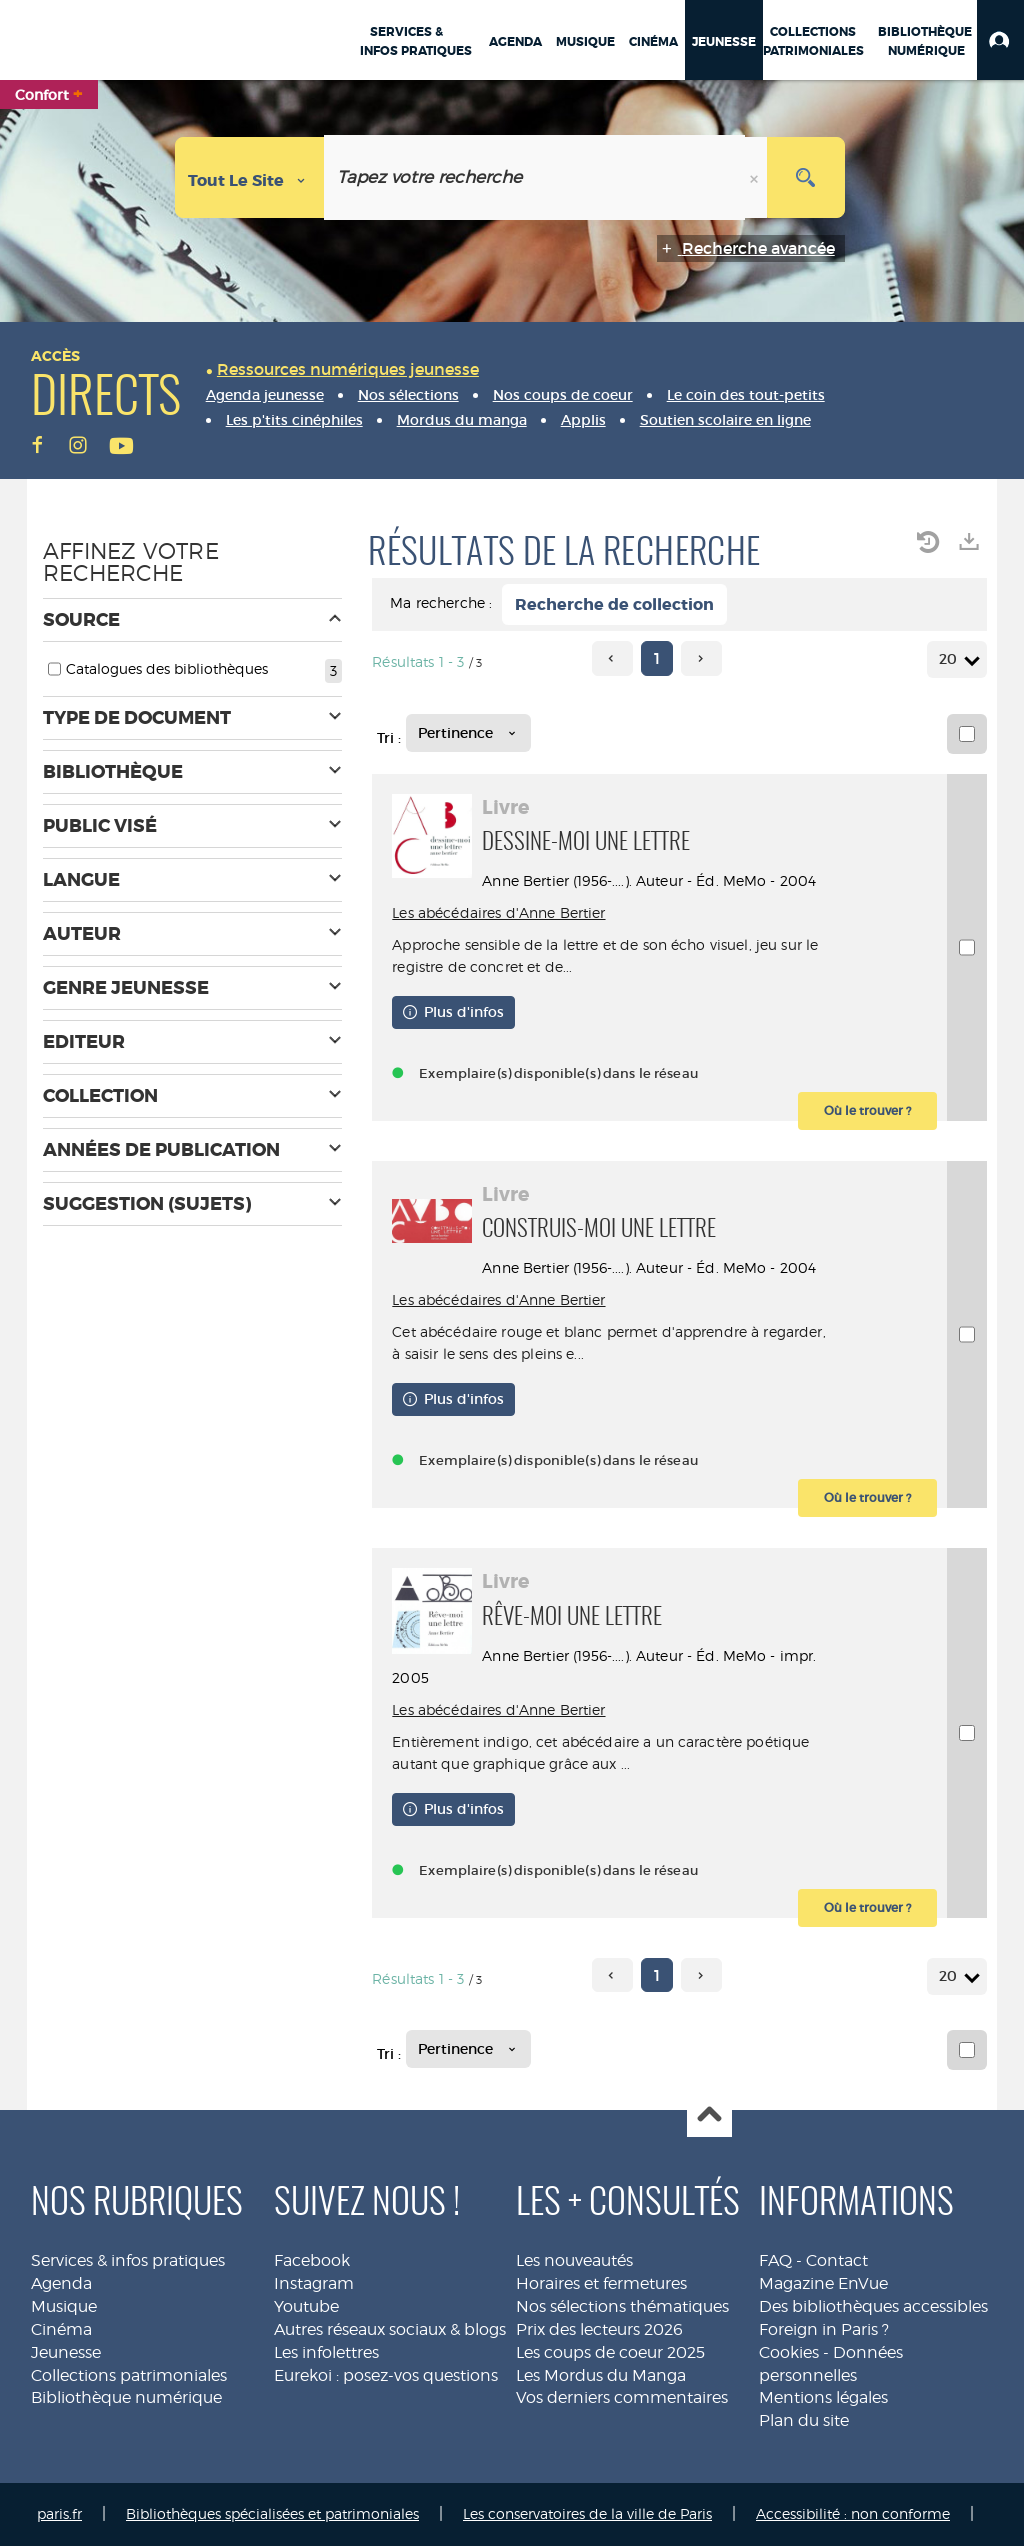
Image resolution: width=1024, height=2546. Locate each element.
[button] (1000, 40)
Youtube (306, 2306)
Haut (709, 2115)
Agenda (61, 2283)
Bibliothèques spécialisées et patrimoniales (272, 2513)
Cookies (789, 2352)
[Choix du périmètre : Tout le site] (250, 177)
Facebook (312, 2260)
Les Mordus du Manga (601, 2375)
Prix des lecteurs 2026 (599, 2329)
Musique (64, 2306)
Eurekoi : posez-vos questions (386, 2375)
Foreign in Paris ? (824, 2329)
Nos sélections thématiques (622, 2306)
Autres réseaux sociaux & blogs (390, 2329)
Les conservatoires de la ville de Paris (587, 2513)
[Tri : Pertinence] (468, 733)
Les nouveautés (574, 2260)
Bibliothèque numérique (126, 2397)
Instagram (314, 2283)
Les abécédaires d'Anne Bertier (498, 912)
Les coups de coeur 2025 (610, 2352)
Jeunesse (66, 2352)
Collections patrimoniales (129, 2375)
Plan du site (804, 2420)
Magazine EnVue (823, 2283)
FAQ (775, 2260)
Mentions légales (823, 2397)
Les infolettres (326, 2352)
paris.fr (59, 2513)
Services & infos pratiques (128, 2260)
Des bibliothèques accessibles (873, 2306)
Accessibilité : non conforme (853, 2513)
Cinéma (61, 2329)
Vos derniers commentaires (622, 2397)
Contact (837, 2260)
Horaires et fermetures (601, 2283)
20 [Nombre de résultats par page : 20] (951, 659)
